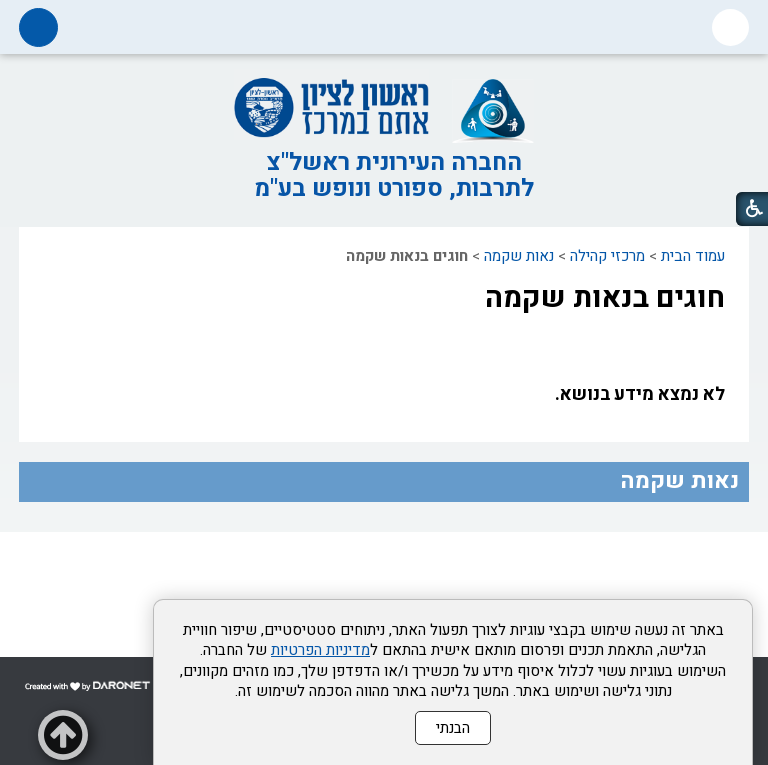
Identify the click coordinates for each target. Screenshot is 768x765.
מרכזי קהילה (607, 256)
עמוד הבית (693, 256)
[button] (730, 27)
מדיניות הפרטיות (320, 650)
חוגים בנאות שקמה (605, 298)
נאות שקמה (519, 256)
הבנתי (453, 728)
